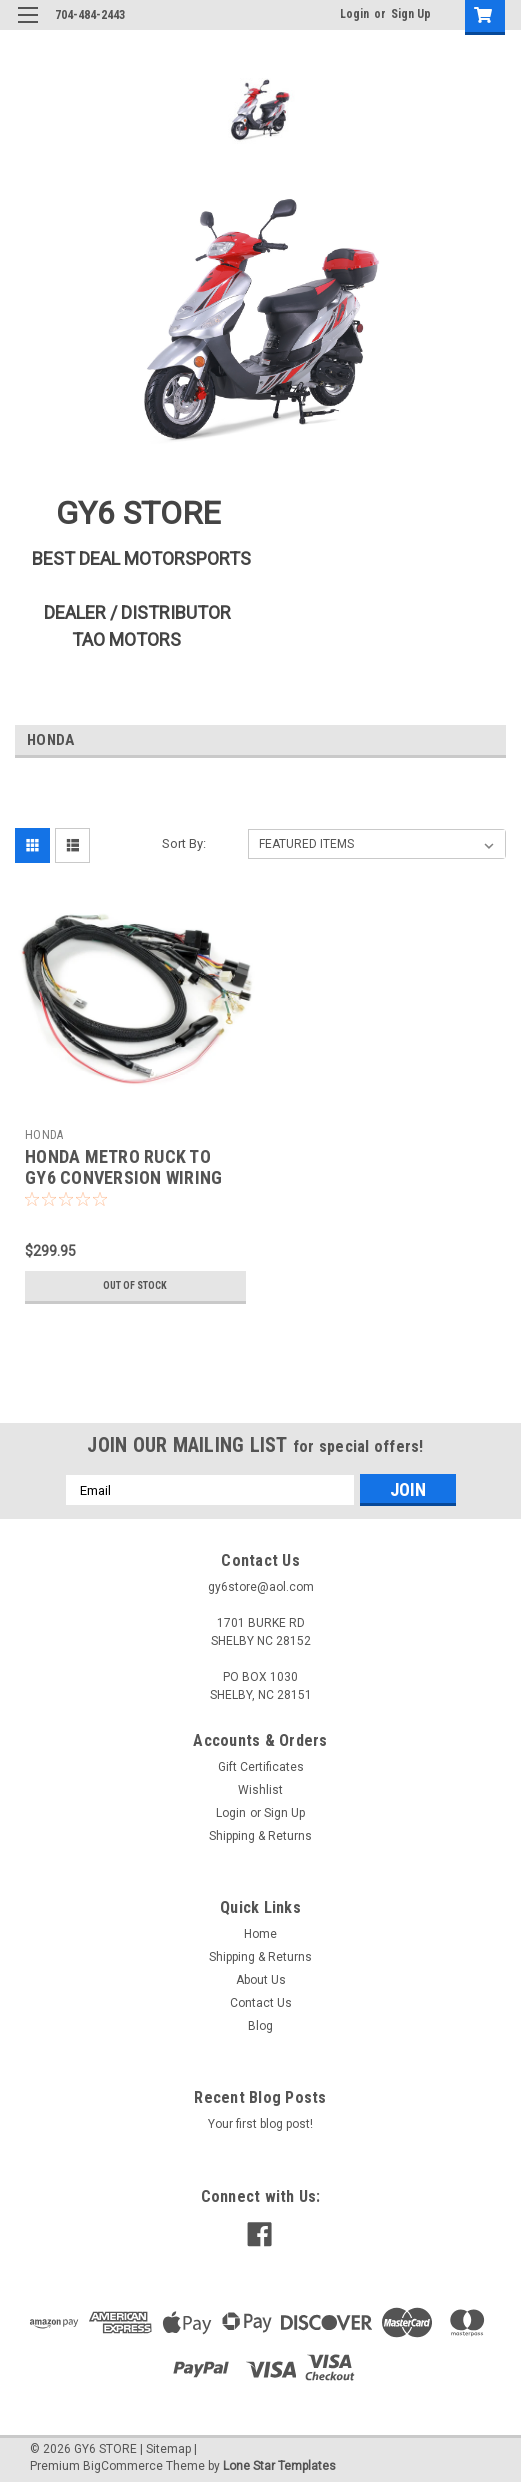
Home (260, 1934)
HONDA (44, 1135)
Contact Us (261, 2003)
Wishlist (260, 1790)
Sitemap (168, 2449)
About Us (261, 1980)
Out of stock (135, 1285)
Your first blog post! (260, 2124)
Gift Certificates (261, 1767)
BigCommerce (123, 2466)
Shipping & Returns (260, 1836)
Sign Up (411, 14)
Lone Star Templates (279, 2466)
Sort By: (184, 843)
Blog (260, 2026)
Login (354, 14)
